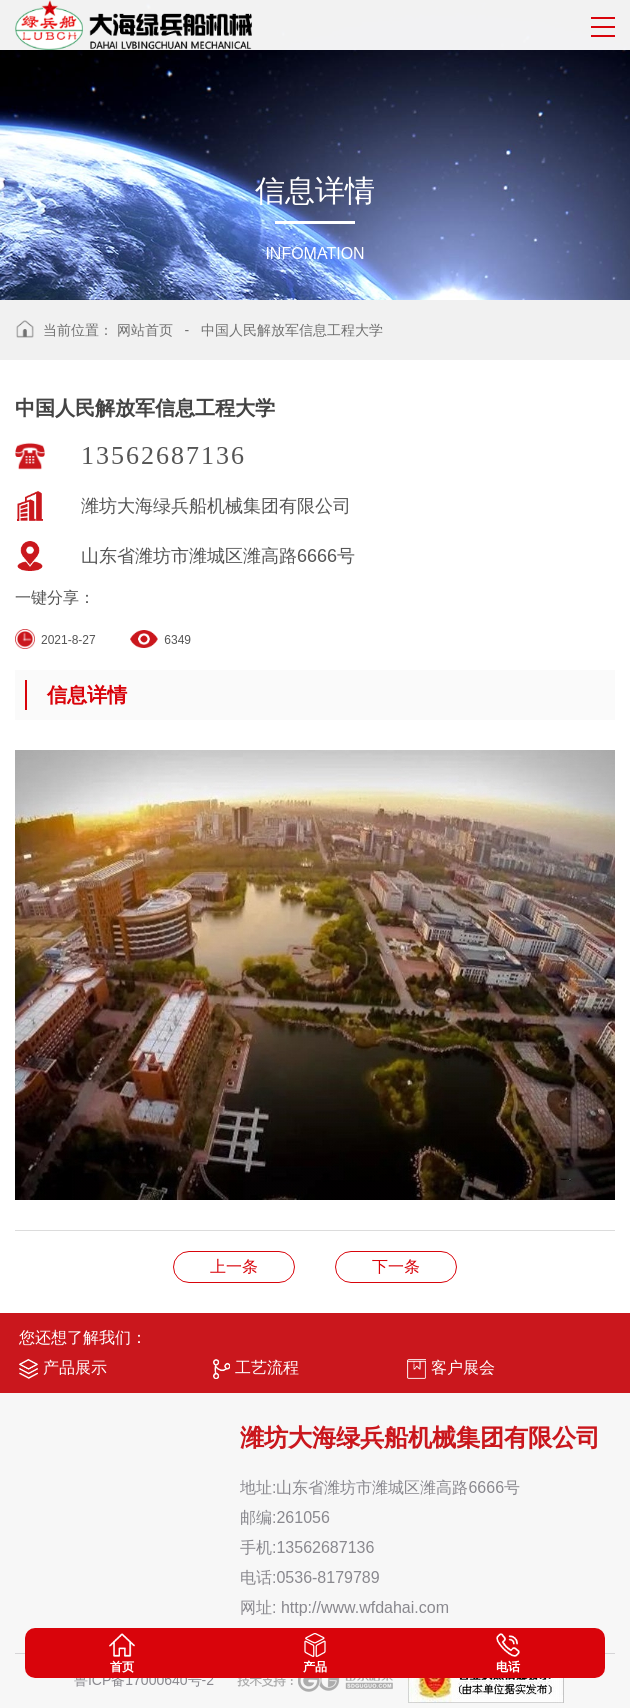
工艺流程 (256, 1369)
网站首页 (145, 330)
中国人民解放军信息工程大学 (292, 330)
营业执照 (234, 1266)
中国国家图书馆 (396, 1266)
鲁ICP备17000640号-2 (144, 1680)
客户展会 (451, 1369)
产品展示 (63, 1369)
